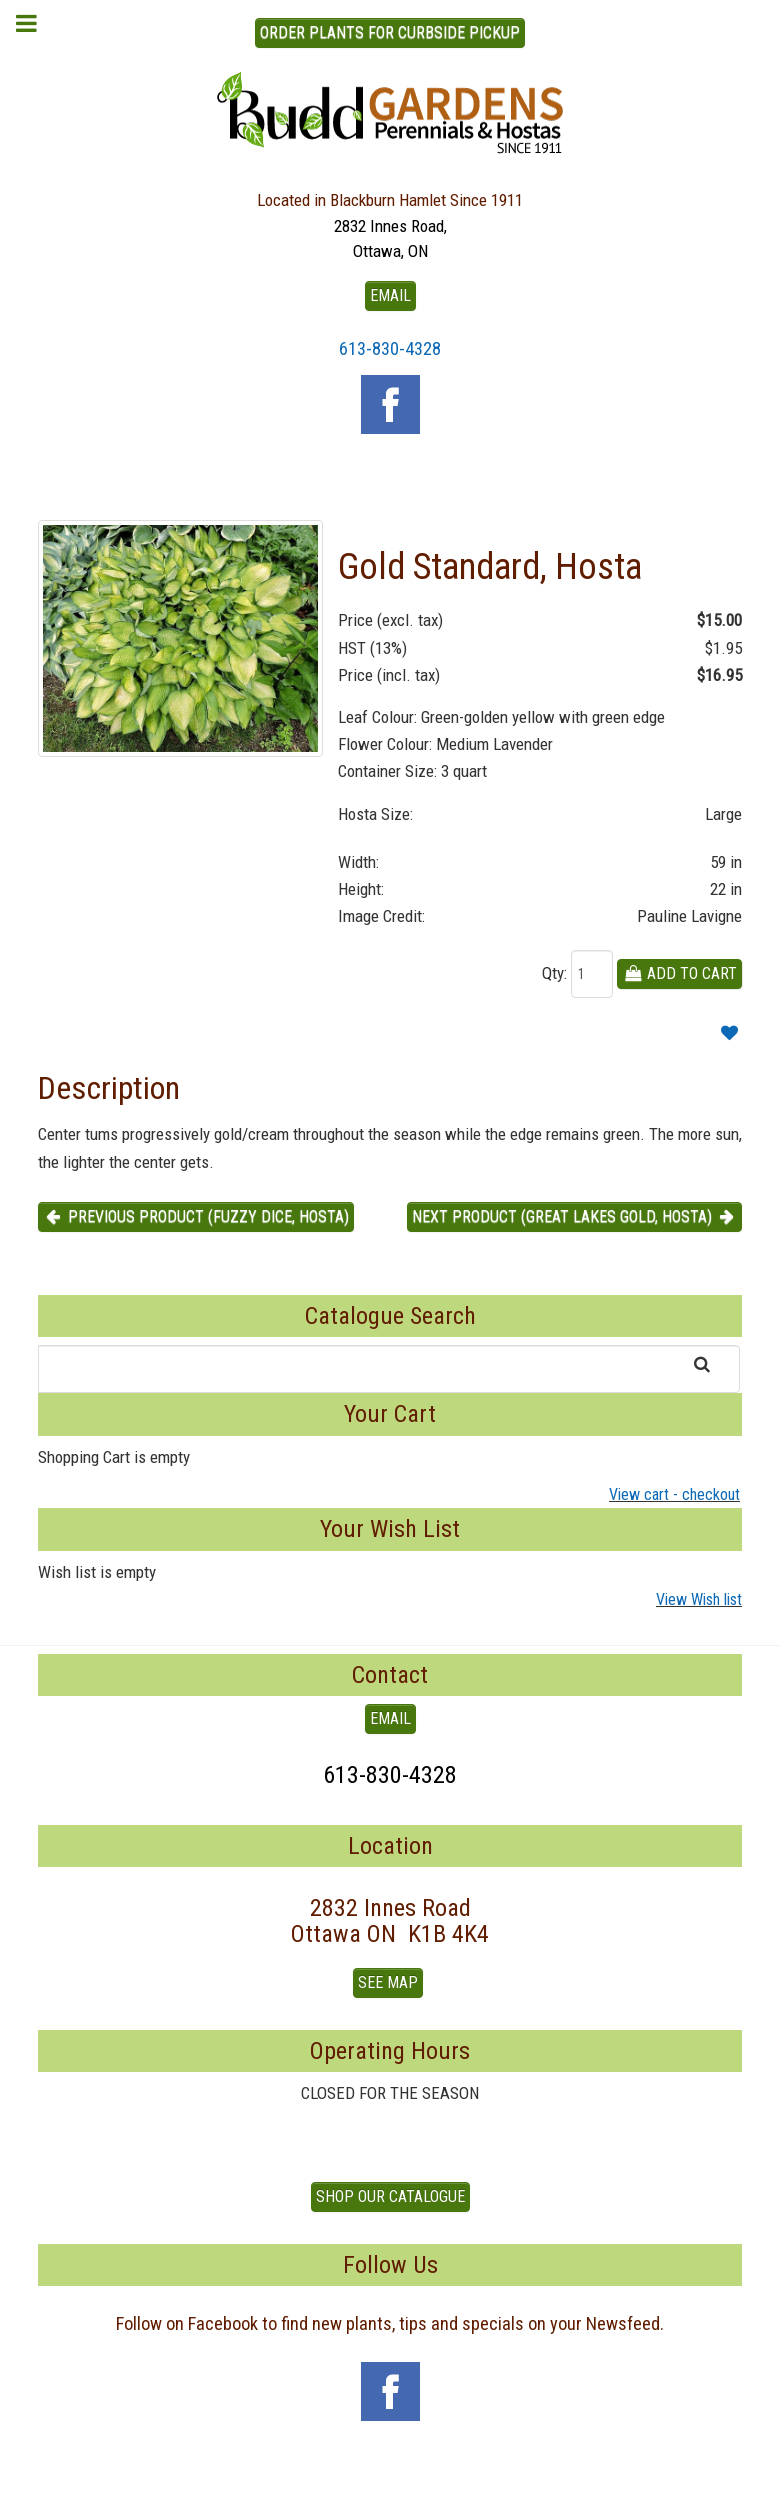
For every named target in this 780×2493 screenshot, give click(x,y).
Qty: (554, 973)
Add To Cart (679, 973)
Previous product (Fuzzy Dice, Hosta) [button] (196, 1216)
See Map (388, 1982)
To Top (390, 2470)
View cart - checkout (674, 1494)
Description (109, 1088)
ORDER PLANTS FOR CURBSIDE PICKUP (390, 32)
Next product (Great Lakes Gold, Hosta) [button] (574, 1216)
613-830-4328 (390, 348)
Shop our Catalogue (390, 2196)
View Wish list (699, 1599)
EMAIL (390, 295)
